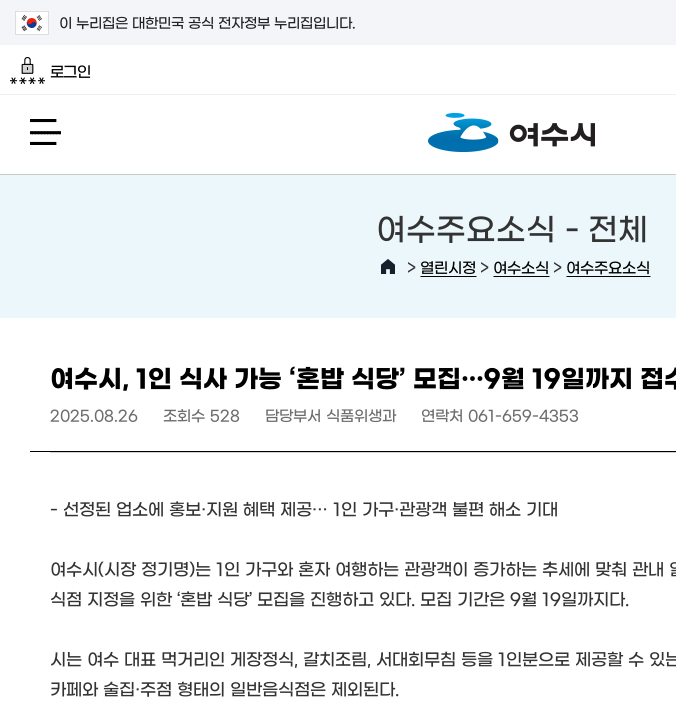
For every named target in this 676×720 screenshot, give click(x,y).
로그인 (50, 71)
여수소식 (521, 266)
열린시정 (448, 266)
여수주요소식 (608, 266)
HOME (388, 267)
